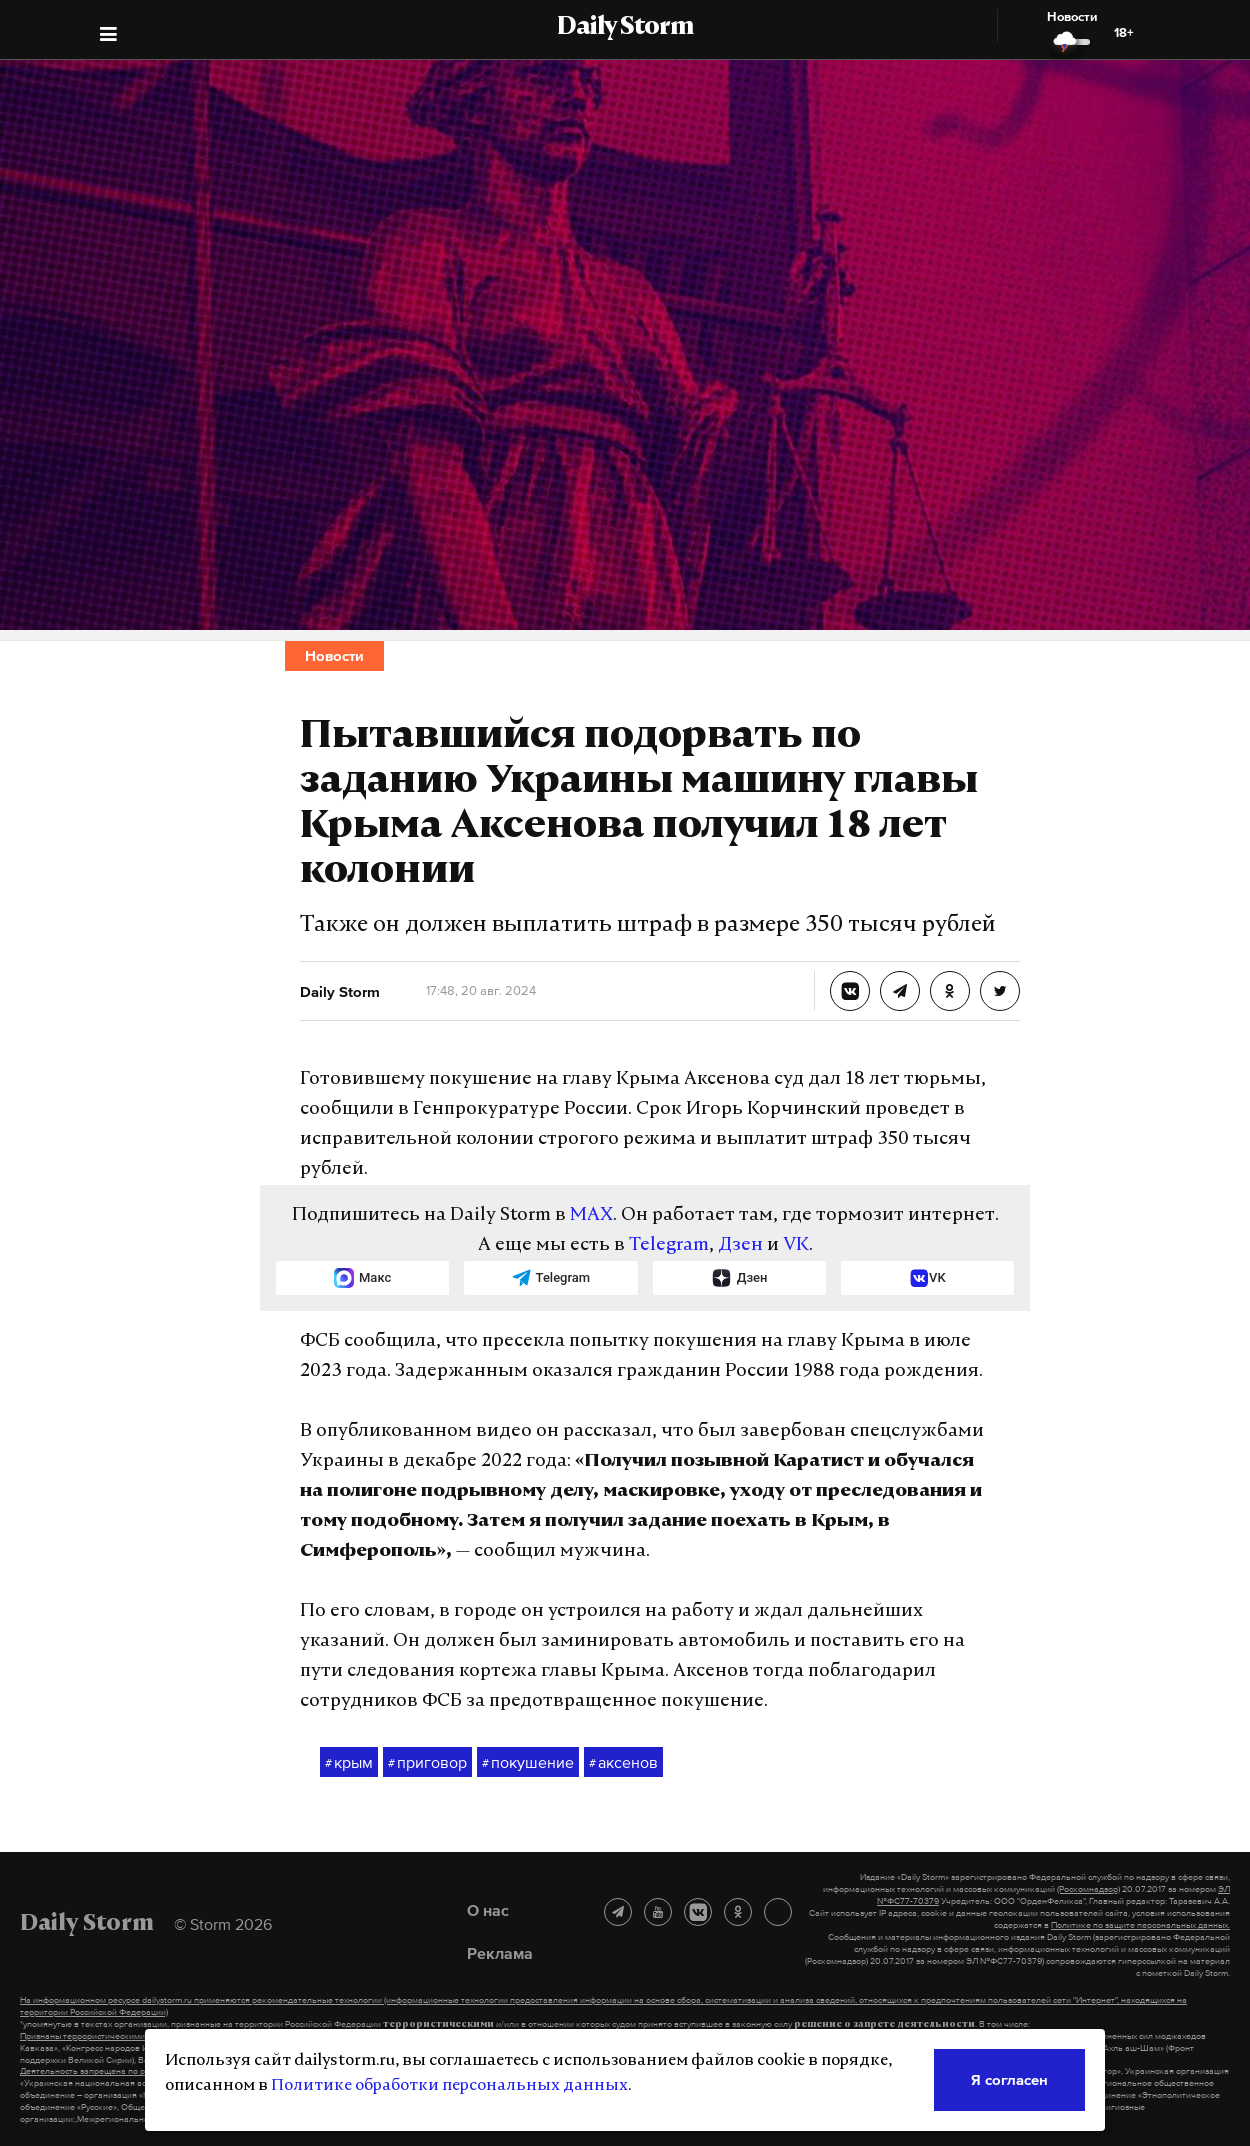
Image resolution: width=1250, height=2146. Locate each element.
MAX (591, 1215)
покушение (528, 1763)
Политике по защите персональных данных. (1140, 1925)
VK (796, 1245)
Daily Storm (625, 28)
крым (349, 1763)
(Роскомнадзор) (1088, 1889)
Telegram (669, 1245)
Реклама (500, 1953)
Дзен (740, 1245)
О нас (488, 1910)
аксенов (623, 1763)
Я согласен (1009, 2079)
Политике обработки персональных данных (449, 2086)
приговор (427, 1763)
